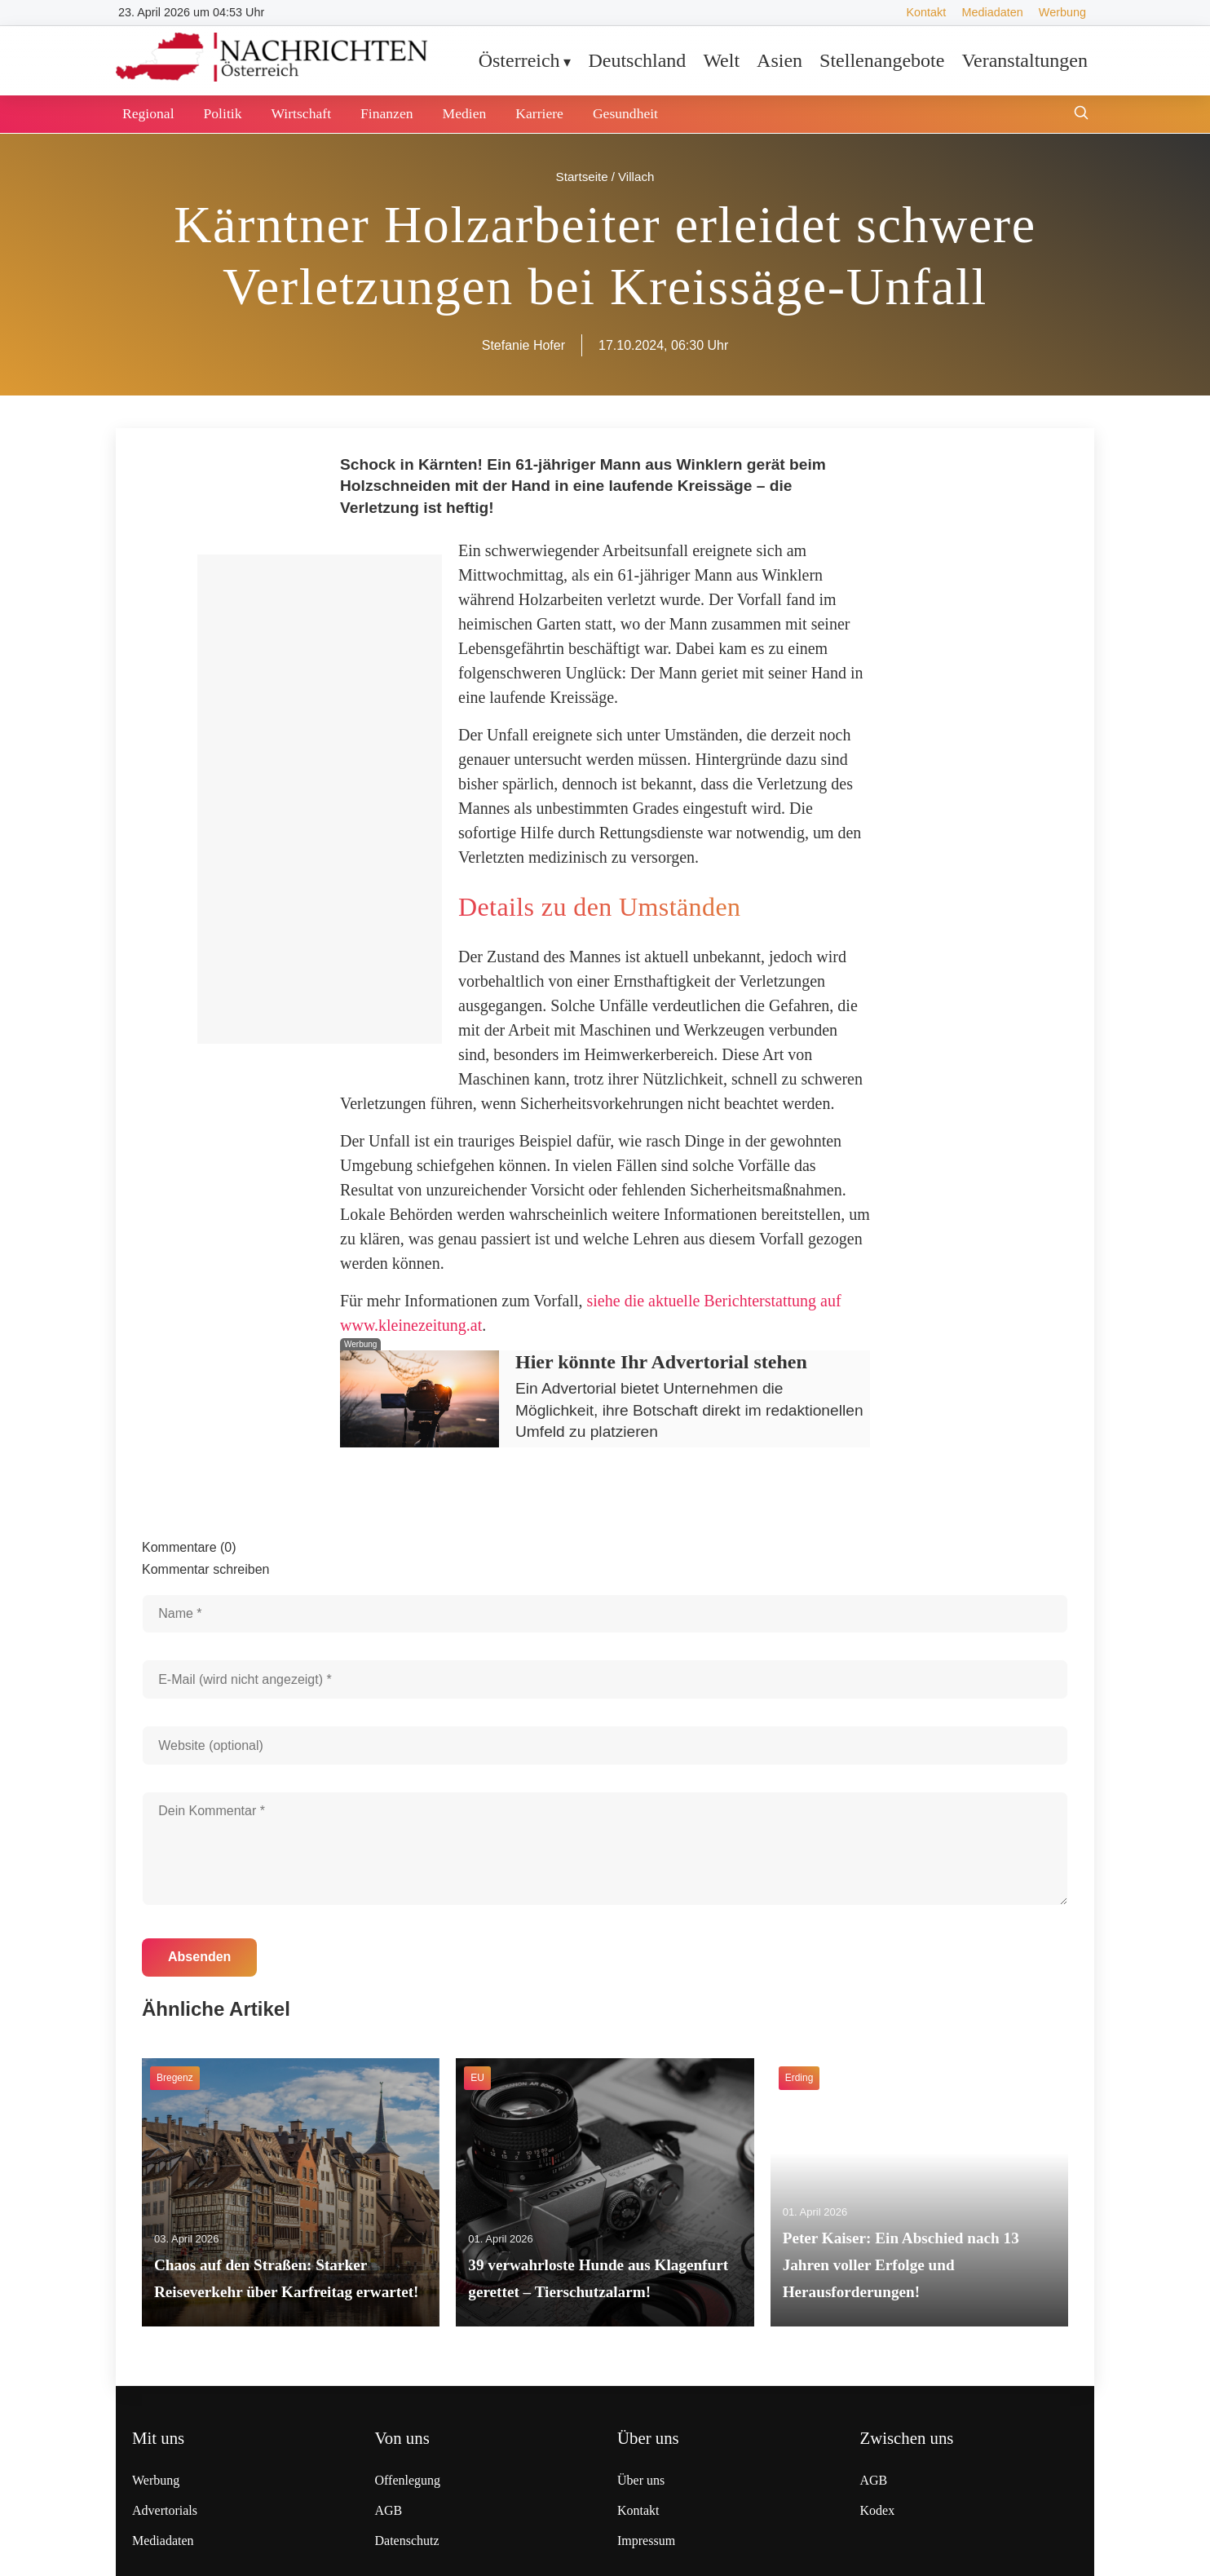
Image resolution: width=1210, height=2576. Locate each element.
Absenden (199, 1957)
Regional (148, 113)
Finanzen (386, 113)
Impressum (646, 2540)
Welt (721, 60)
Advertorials (164, 2510)
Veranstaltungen (1024, 60)
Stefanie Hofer (523, 345)
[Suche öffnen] (1081, 115)
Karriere (539, 113)
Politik (223, 113)
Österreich (519, 60)
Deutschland (637, 60)
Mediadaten (991, 12)
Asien (779, 60)
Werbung (1062, 12)
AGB (389, 2510)
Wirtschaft (301, 113)
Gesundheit (625, 113)
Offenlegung (408, 2480)
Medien (465, 113)
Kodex (877, 2510)
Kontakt (926, 12)
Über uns (641, 2480)
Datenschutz (407, 2540)
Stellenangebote (881, 60)
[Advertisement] (319, 799)
